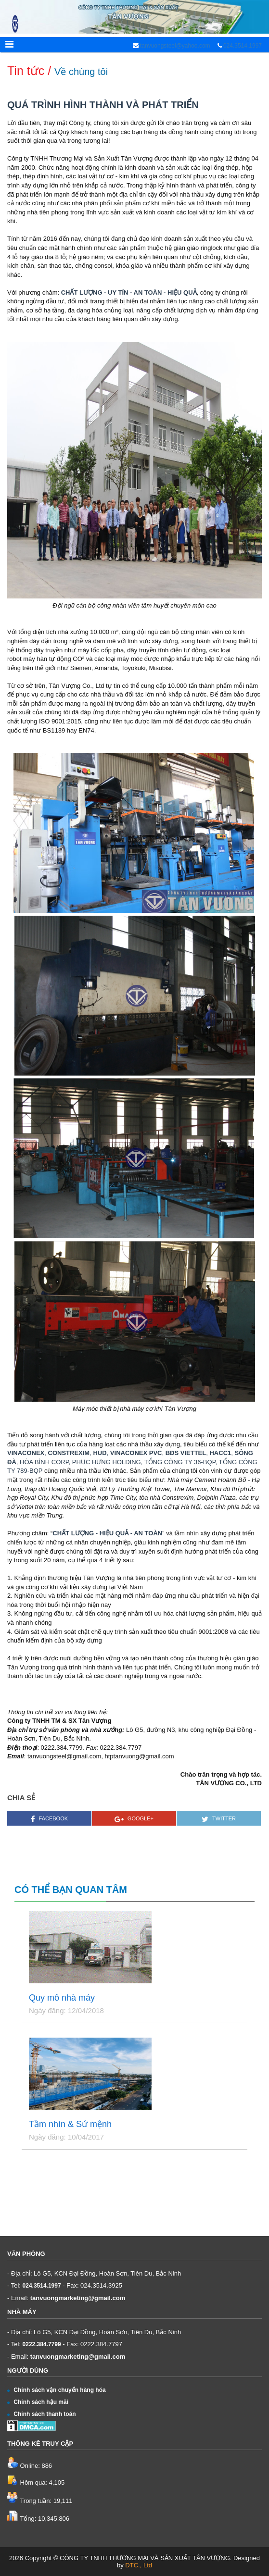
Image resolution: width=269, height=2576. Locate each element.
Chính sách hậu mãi (37, 2402)
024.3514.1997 (242, 45)
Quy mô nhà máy (62, 1998)
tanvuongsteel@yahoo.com (174, 45)
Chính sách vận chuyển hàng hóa (56, 2390)
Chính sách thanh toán (41, 2414)
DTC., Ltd (138, 2565)
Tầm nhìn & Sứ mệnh (70, 2124)
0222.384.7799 (42, 2344)
